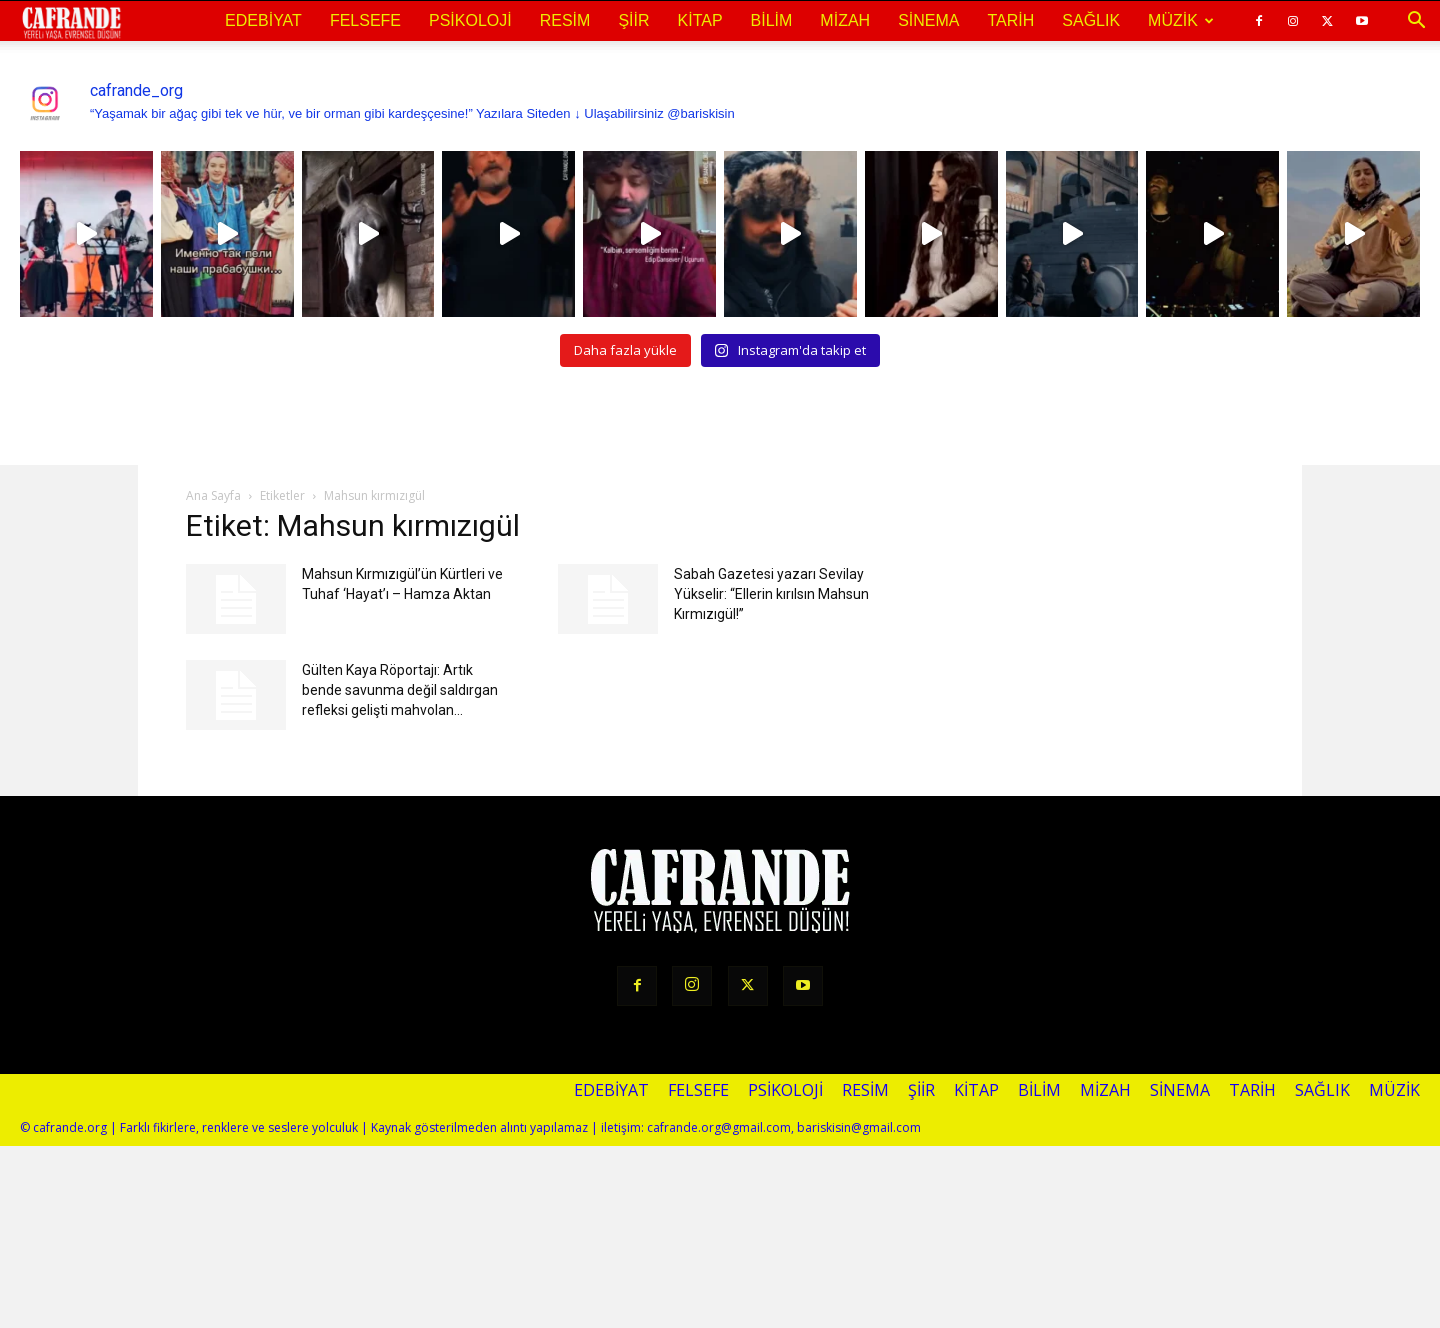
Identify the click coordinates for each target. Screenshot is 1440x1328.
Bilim (772, 20)
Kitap (700, 20)
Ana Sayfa (213, 495)
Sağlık (1091, 20)
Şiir (633, 20)
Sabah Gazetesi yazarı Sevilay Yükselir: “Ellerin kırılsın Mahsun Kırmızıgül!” (771, 594)
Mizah (845, 20)
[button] (1416, 21)
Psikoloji (470, 20)
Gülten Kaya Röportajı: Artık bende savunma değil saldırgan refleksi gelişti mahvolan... (400, 690)
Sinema (928, 20)
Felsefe (365, 20)
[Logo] (71, 22)
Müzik (1181, 20)
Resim (565, 20)
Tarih (1010, 20)
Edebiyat (263, 20)
